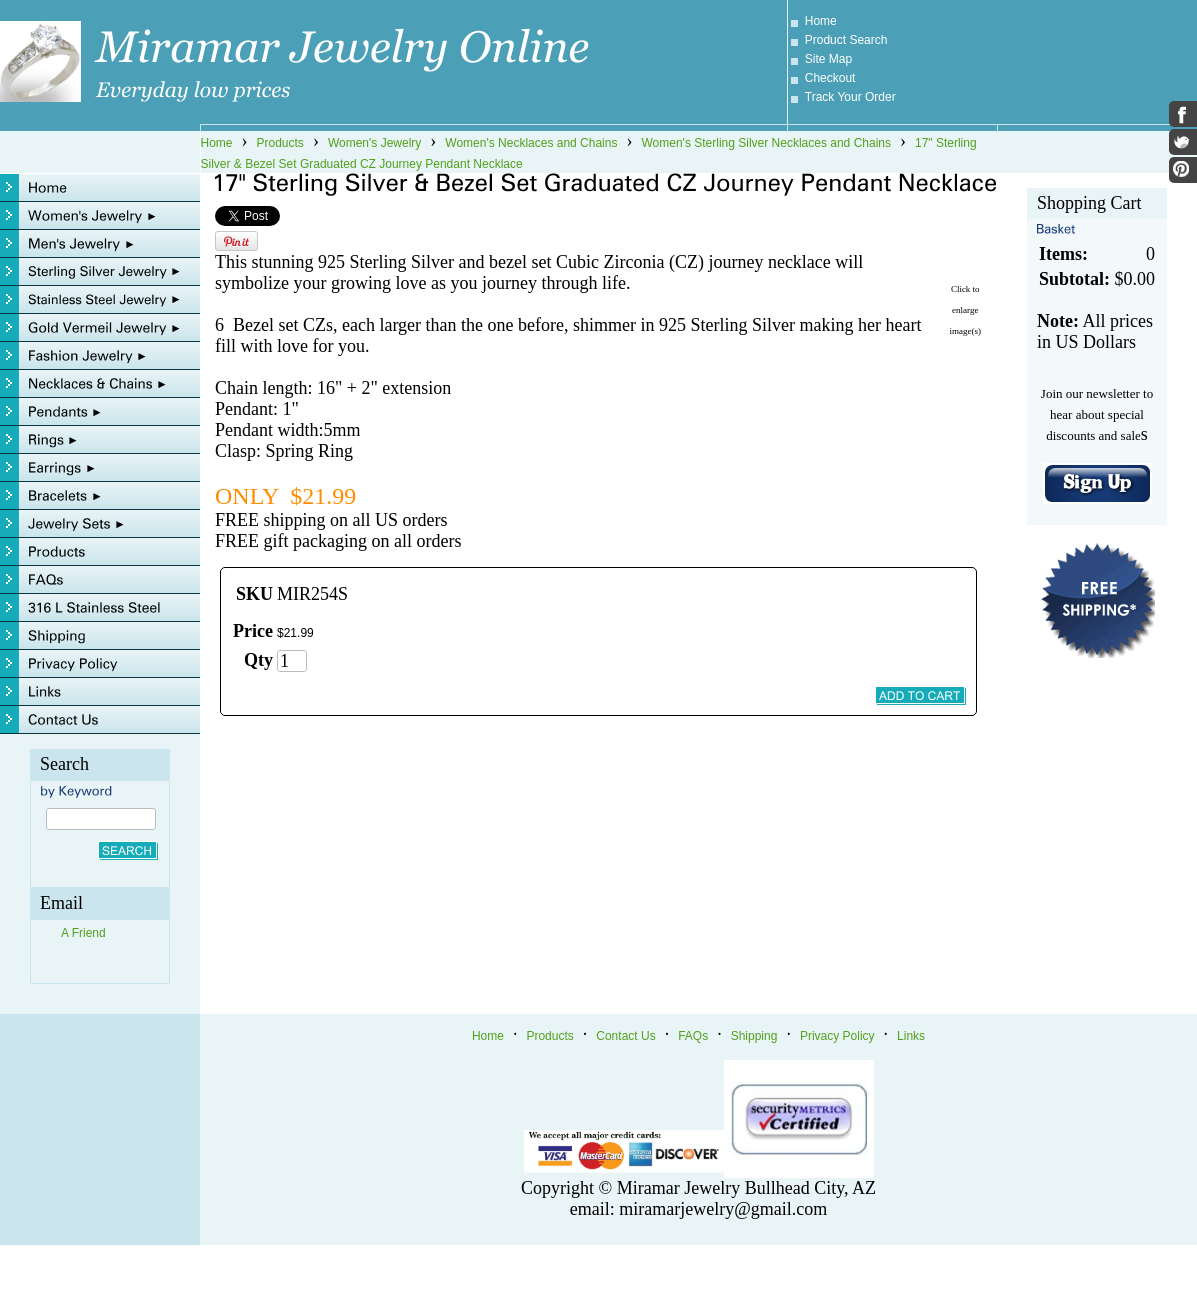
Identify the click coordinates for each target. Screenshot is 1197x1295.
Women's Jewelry (374, 143)
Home (821, 21)
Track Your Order (850, 97)
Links (911, 1036)
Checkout (830, 78)
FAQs (693, 1036)
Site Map (828, 59)
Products (280, 143)
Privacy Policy (837, 1036)
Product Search (846, 40)
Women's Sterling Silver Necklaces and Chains (766, 143)
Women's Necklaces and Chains (531, 143)
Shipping (754, 1036)
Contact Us (625, 1036)
